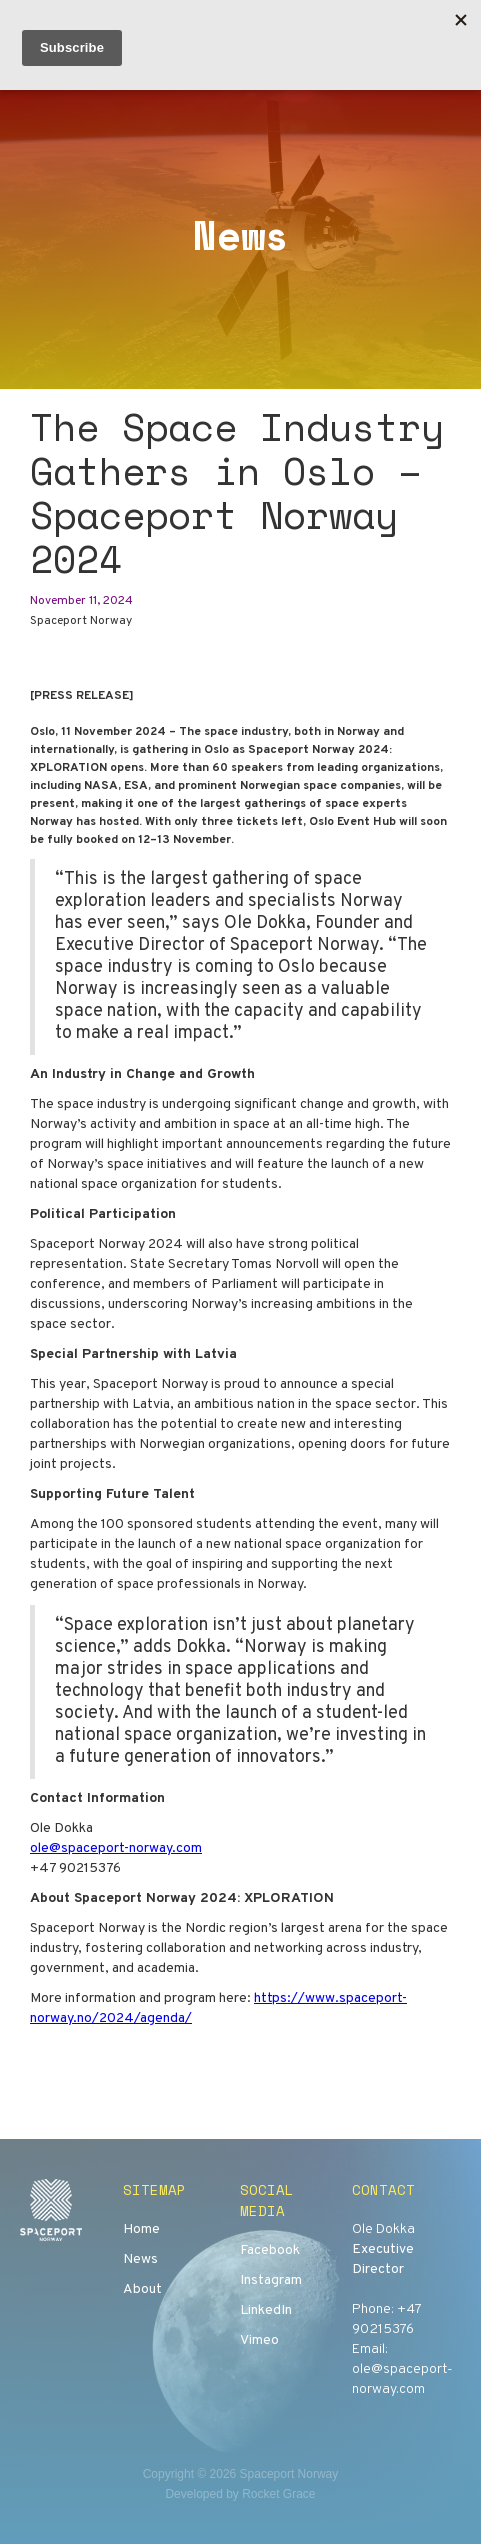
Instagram (271, 2280)
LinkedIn (266, 2310)
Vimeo (259, 2340)
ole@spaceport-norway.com (116, 1848)
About (142, 2289)
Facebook (270, 2250)
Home (141, 2229)
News (140, 2259)
